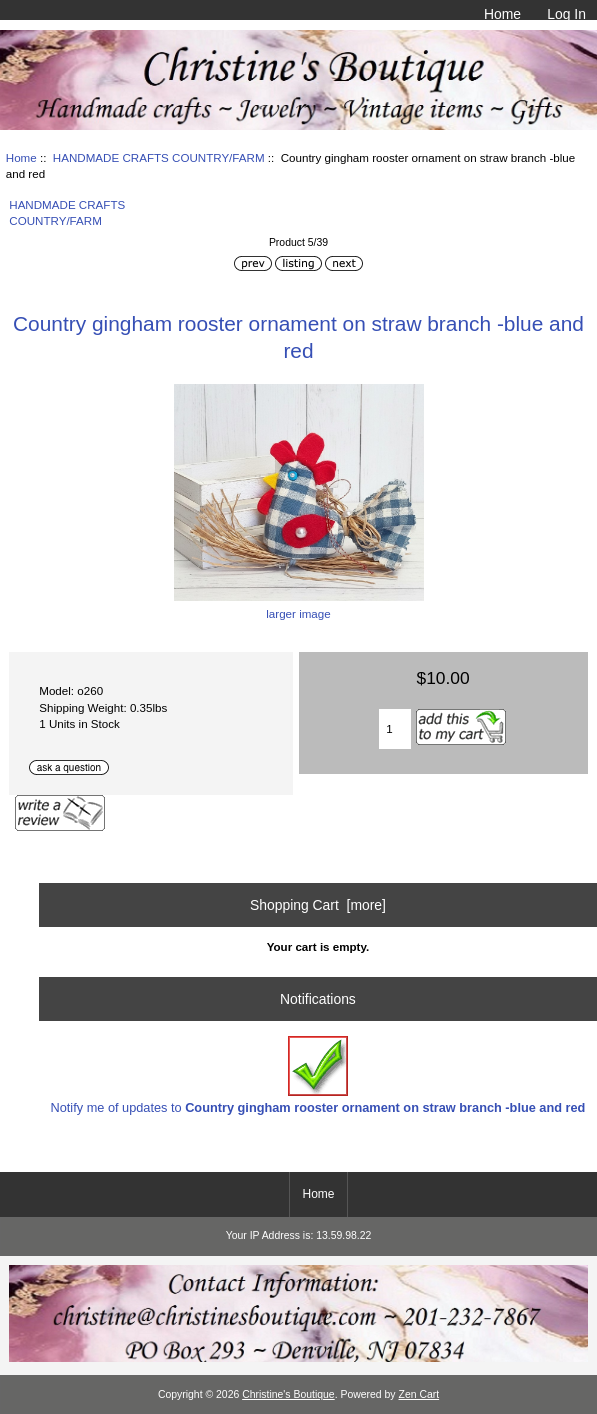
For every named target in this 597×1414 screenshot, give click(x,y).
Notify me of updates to (318, 1075)
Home (502, 14)
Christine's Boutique (288, 1394)
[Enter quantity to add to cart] (395, 729)
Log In (566, 14)
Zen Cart (419, 1394)
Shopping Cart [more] (318, 905)
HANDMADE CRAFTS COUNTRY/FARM (159, 157)
